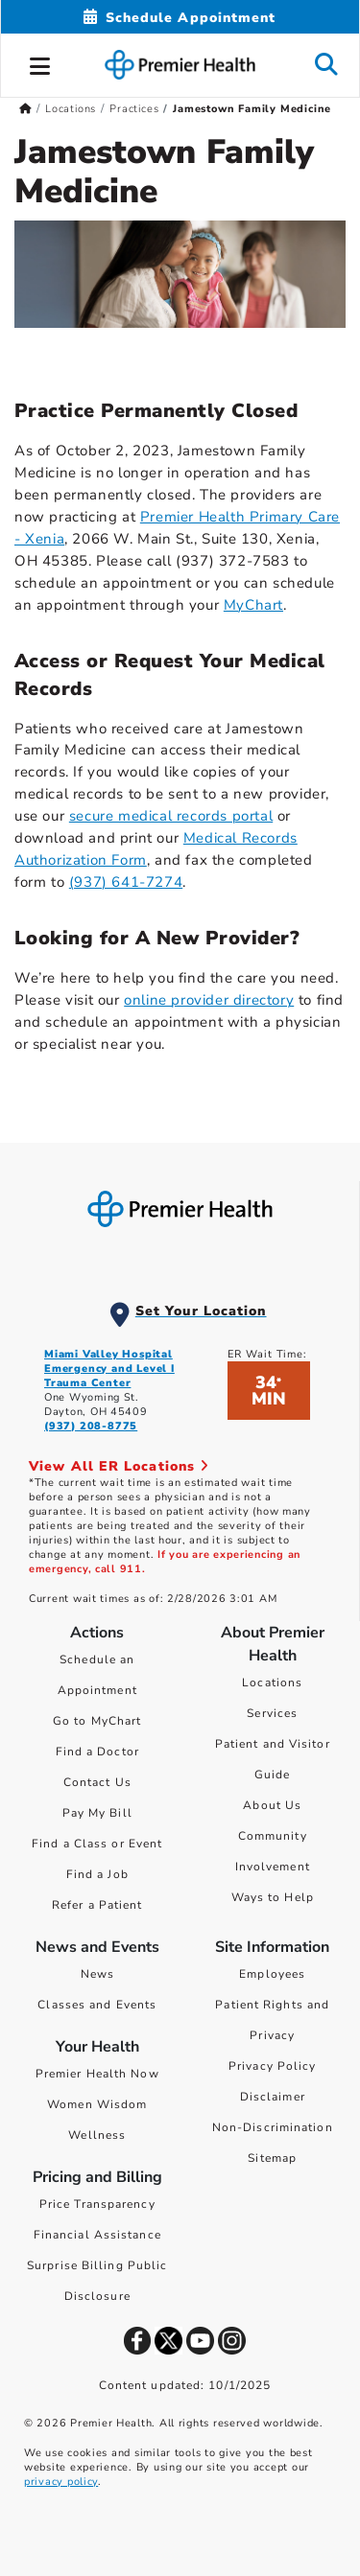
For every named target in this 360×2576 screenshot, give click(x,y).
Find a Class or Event (97, 1843)
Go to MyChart (97, 1721)
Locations (272, 1682)
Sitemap (272, 2158)
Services (272, 1713)
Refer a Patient (97, 1905)
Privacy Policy (272, 2066)
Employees (272, 1974)
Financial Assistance (97, 2234)
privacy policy (61, 2481)
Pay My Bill (97, 1813)
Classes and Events (96, 2004)
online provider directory (209, 1000)
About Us (272, 1805)
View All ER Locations (119, 1466)
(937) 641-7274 (125, 882)
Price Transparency (97, 2204)
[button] (40, 63)
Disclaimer (272, 2096)
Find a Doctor (97, 1751)
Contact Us (97, 1782)
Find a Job (97, 1874)
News (97, 1974)
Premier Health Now (97, 2073)
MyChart (253, 605)
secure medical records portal (171, 815)
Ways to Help (272, 1897)
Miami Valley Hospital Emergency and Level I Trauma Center (109, 1368)
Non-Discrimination (272, 2127)
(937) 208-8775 (90, 1426)
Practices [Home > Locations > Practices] (133, 109)
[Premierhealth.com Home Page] (25, 109)
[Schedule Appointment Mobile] (180, 18)
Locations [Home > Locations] (70, 109)
